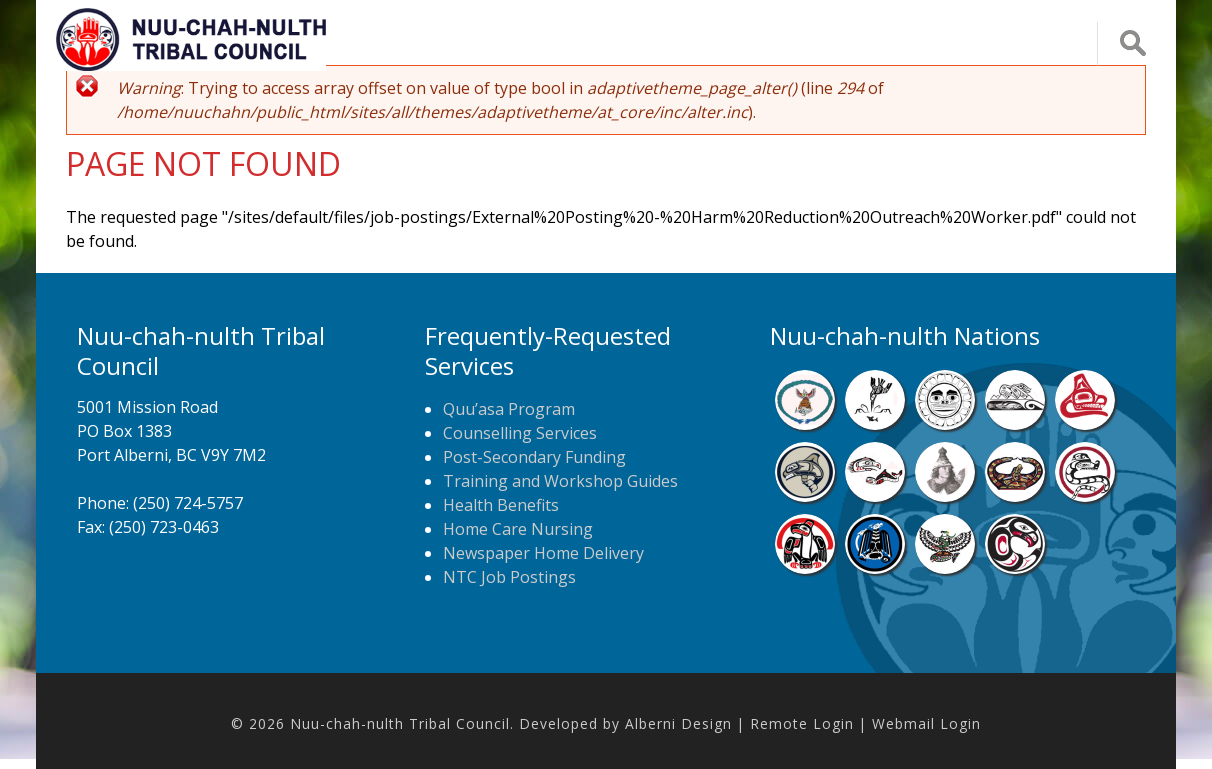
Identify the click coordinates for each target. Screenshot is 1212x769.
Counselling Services (520, 433)
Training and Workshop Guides (560, 481)
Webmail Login (926, 723)
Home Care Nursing (518, 529)
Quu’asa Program (509, 409)
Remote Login (802, 723)
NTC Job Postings (509, 577)
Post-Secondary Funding (534, 457)
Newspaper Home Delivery (543, 553)
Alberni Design (678, 723)
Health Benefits (501, 505)
